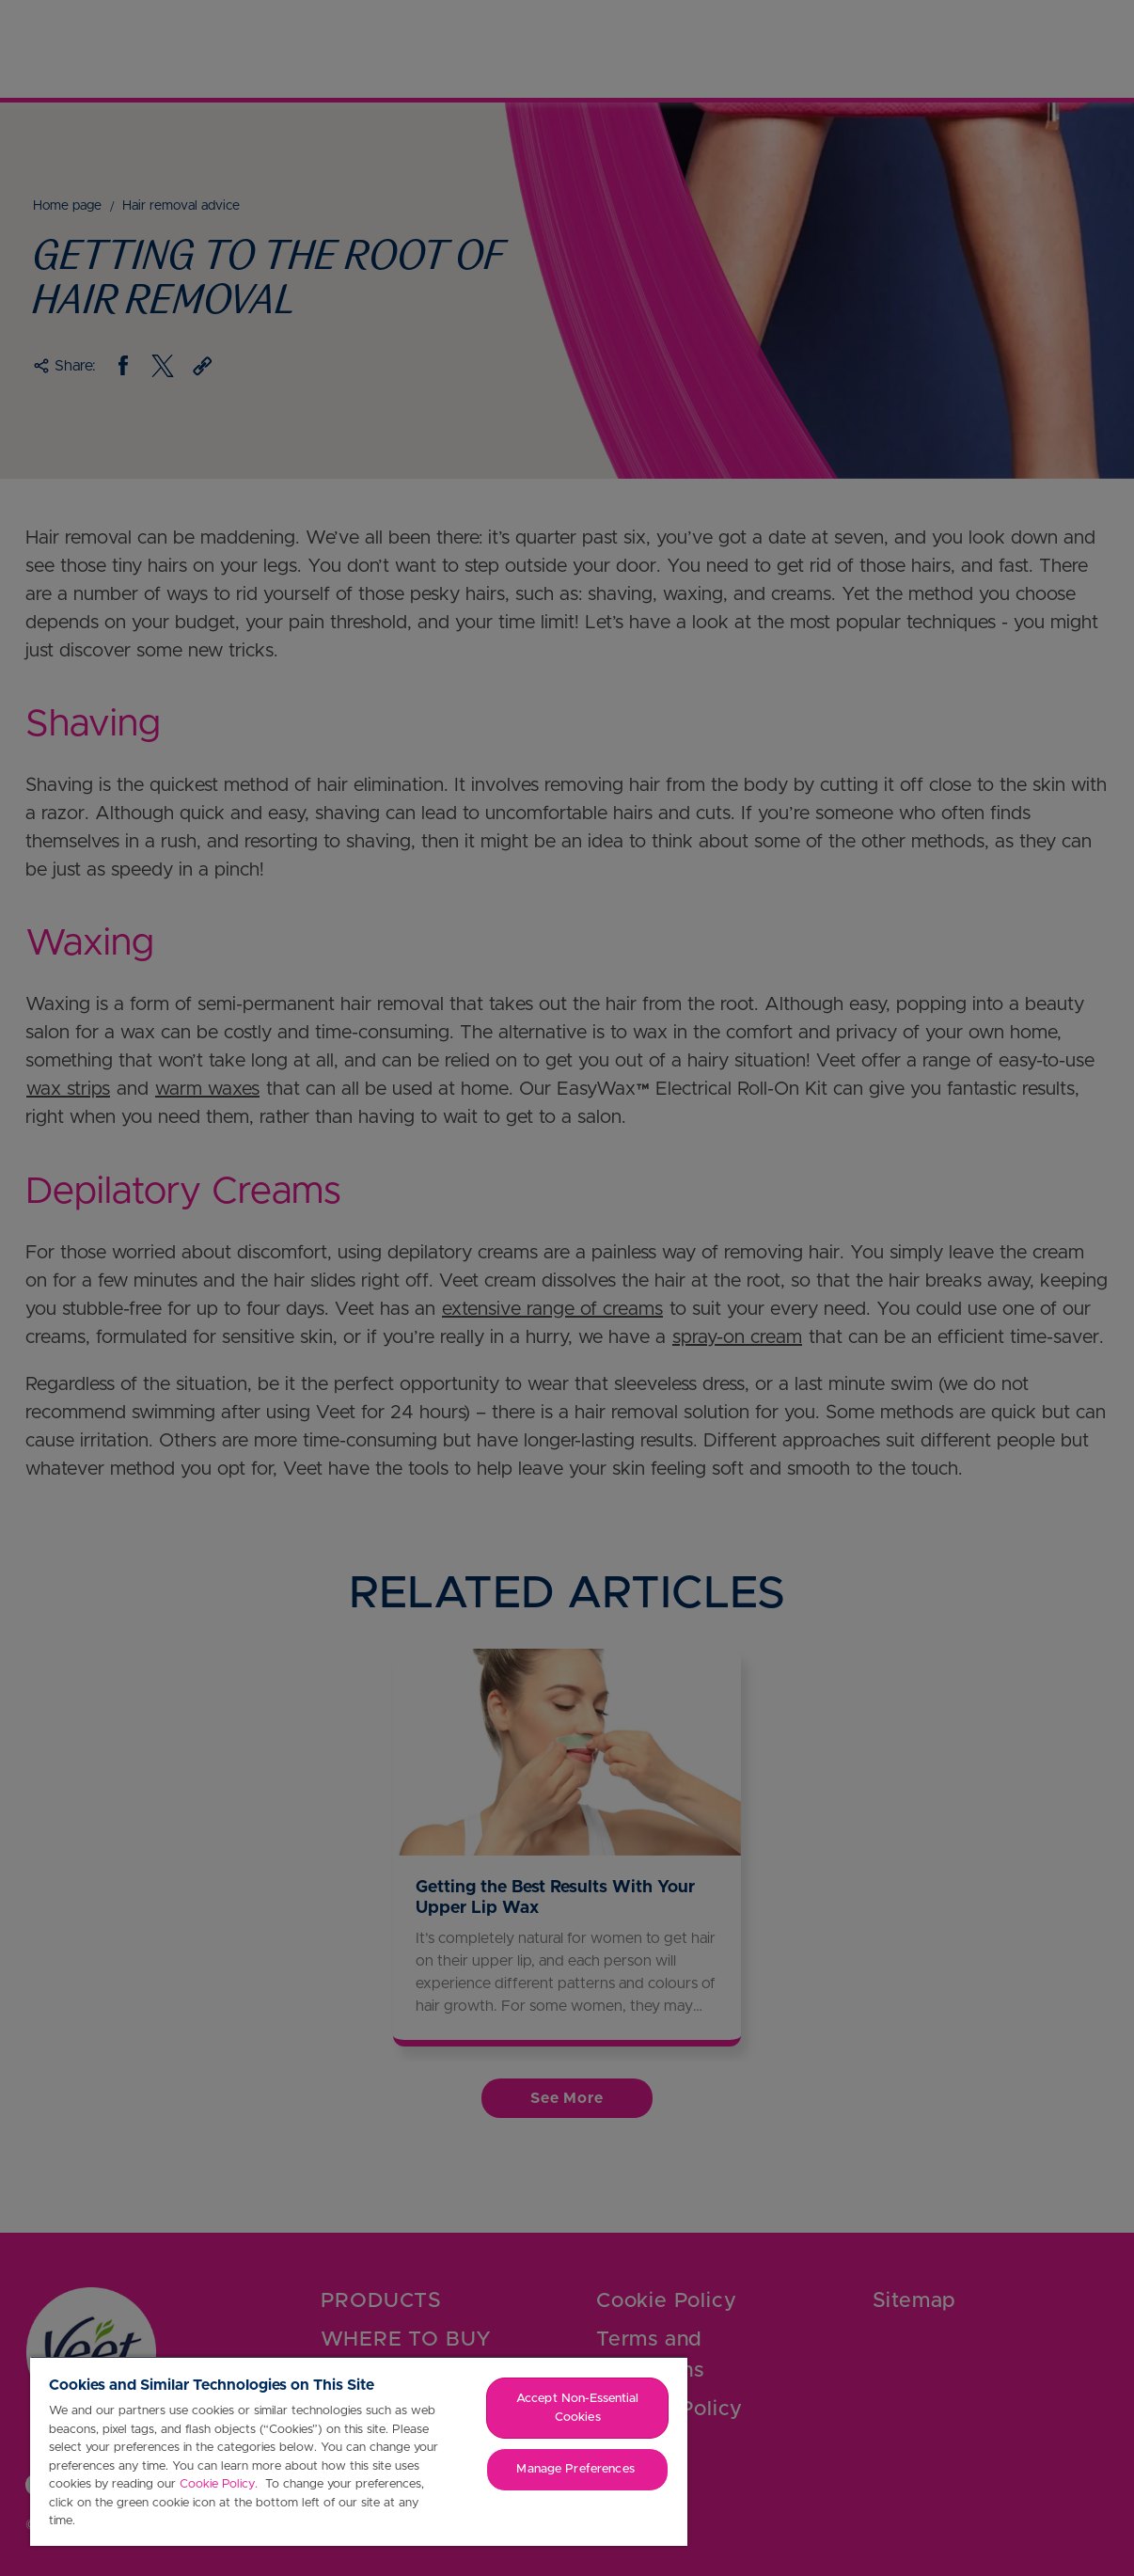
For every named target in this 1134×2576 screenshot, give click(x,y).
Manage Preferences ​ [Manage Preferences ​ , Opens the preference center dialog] (577, 2469)
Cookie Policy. (220, 2484)
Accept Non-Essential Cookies (577, 2408)
